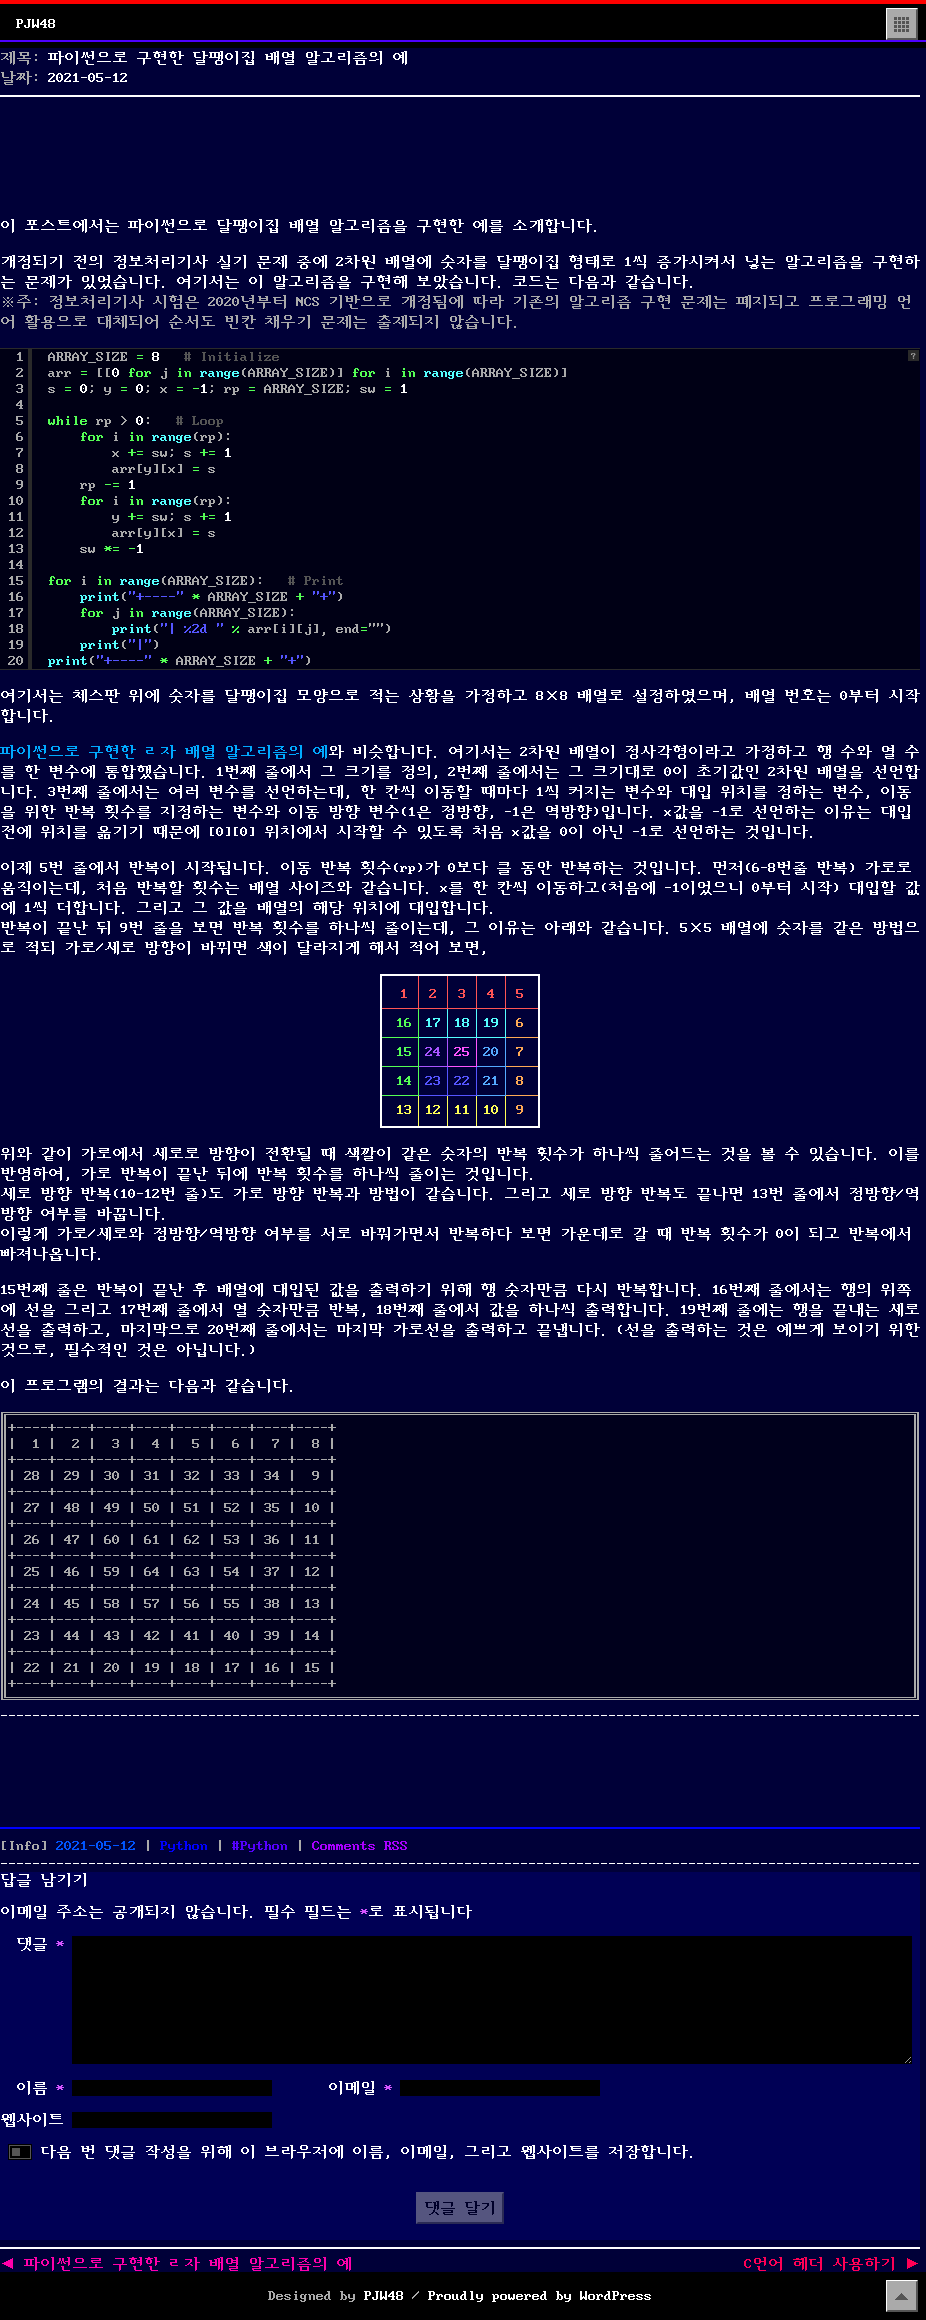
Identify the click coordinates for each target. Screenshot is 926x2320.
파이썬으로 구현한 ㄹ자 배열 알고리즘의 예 (164, 752)
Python (184, 1846)
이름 (40, 2088)
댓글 (40, 1944)
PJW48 (36, 24)
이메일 (360, 2088)
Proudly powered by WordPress (540, 2296)
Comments (360, 1846)
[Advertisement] (460, 152)
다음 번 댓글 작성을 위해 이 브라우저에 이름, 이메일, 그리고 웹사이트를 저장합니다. (368, 2152)
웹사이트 (32, 2120)
